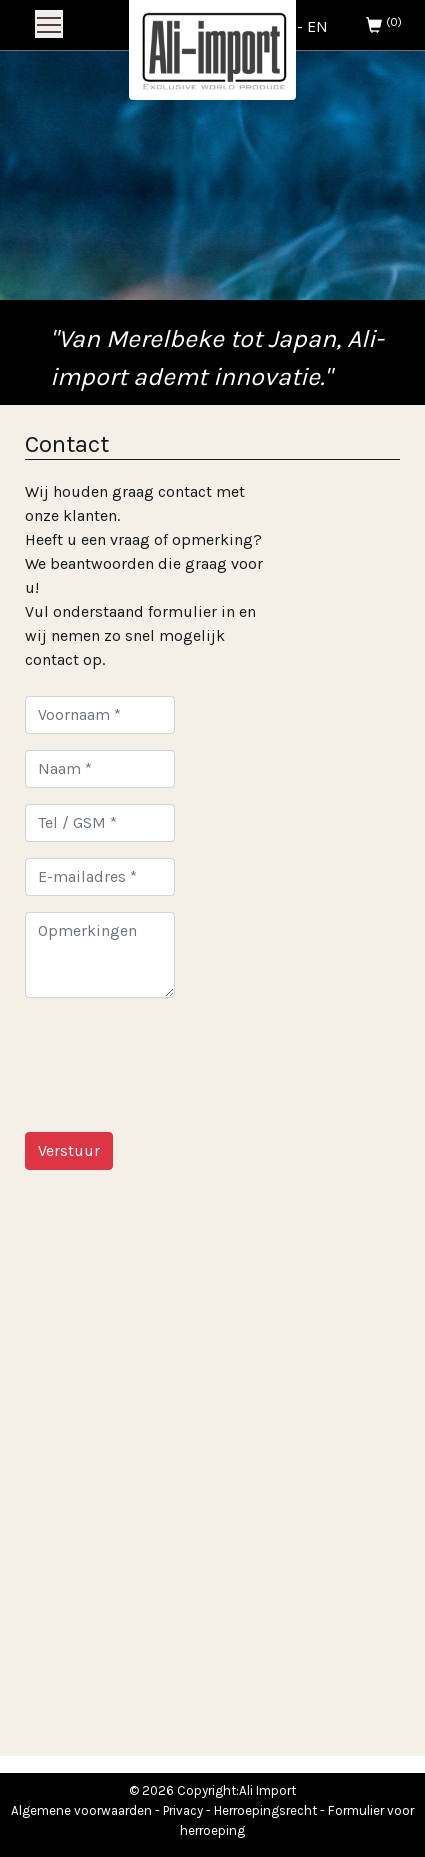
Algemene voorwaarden (81, 1810)
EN (317, 26)
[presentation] (177, 1053)
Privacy (183, 1810)
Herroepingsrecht (265, 1810)
